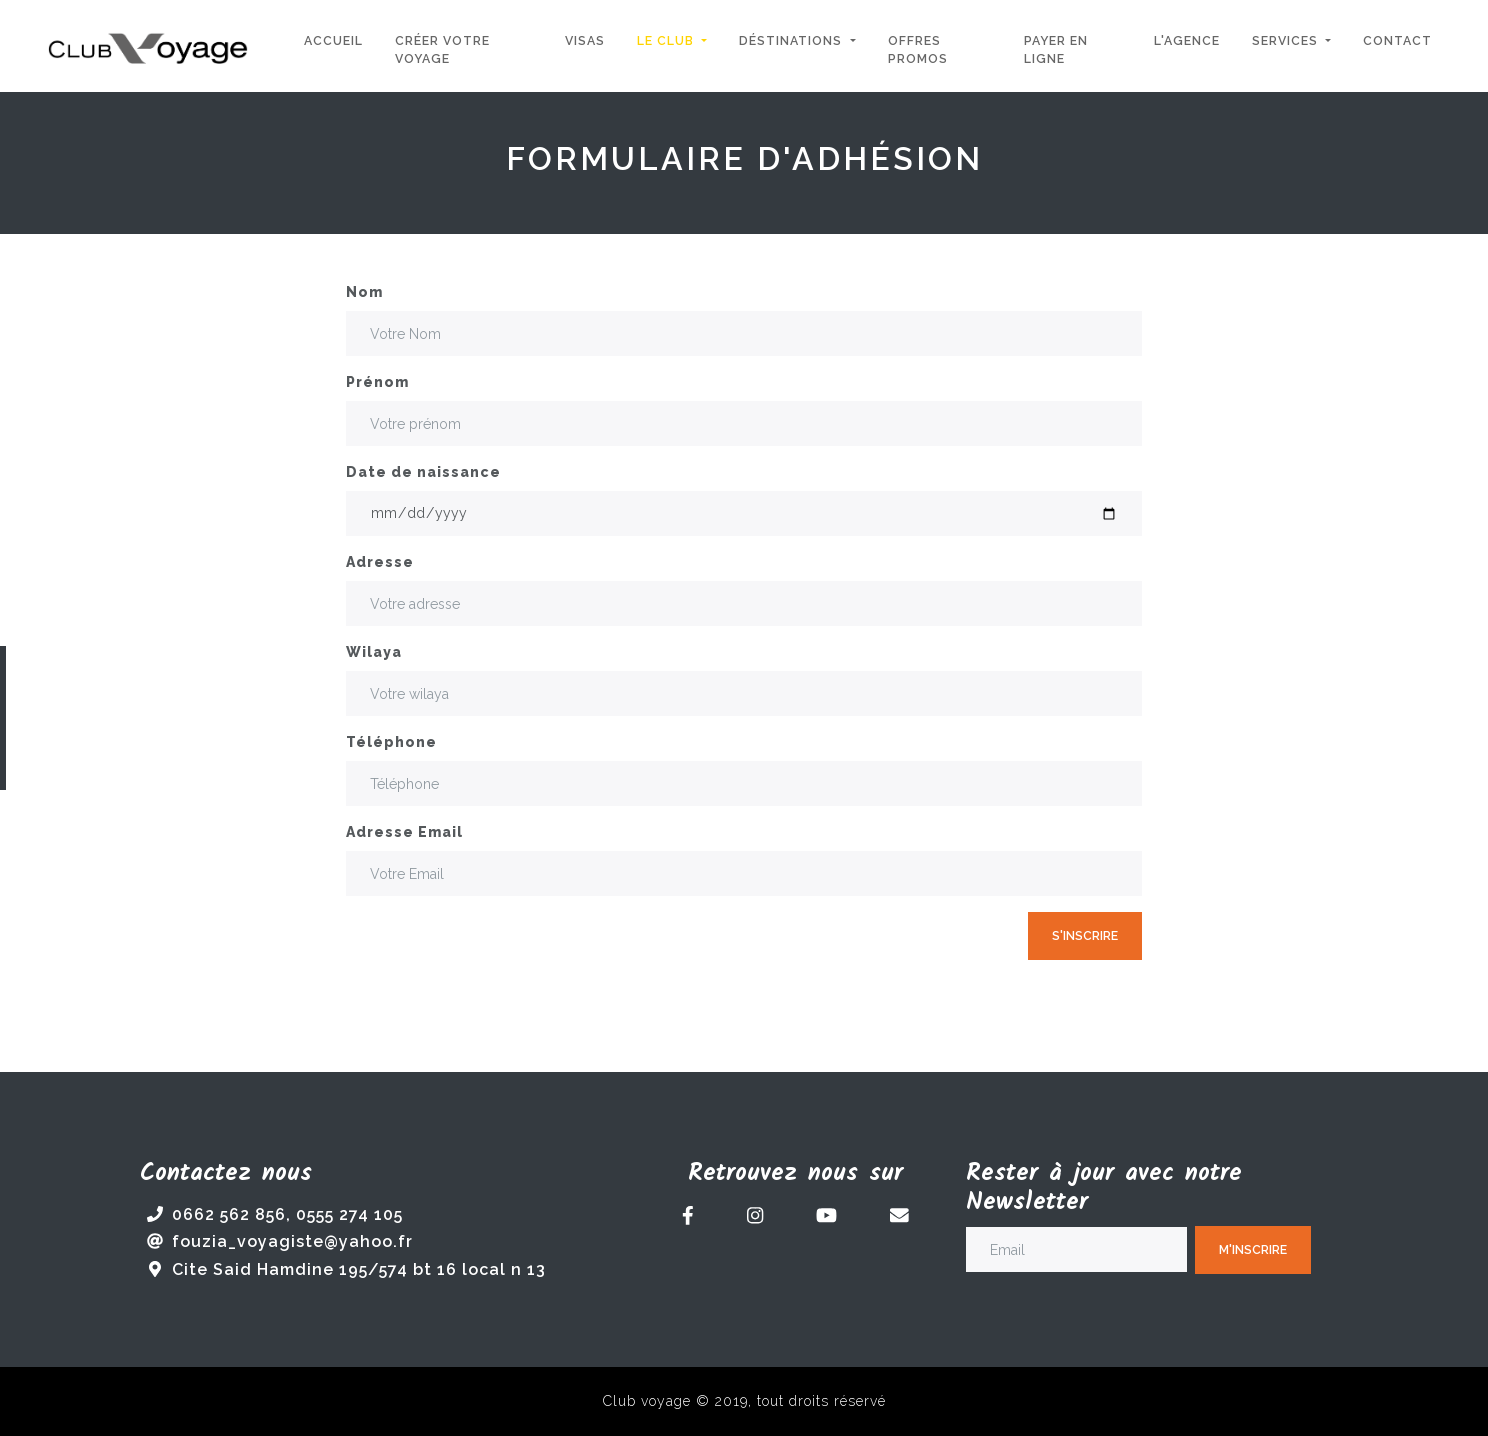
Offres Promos (918, 49)
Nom (364, 292)
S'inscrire (1085, 935)
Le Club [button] (667, 40)
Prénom (377, 382)
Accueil (333, 40)
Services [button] (1287, 40)
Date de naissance (423, 472)
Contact (1397, 40)
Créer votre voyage (442, 49)
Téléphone (391, 742)
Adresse (380, 562)
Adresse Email (404, 832)
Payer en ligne (1056, 49)
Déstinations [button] (792, 40)
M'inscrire (1253, 1249)
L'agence (1187, 40)
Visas (585, 40)
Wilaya (374, 652)
